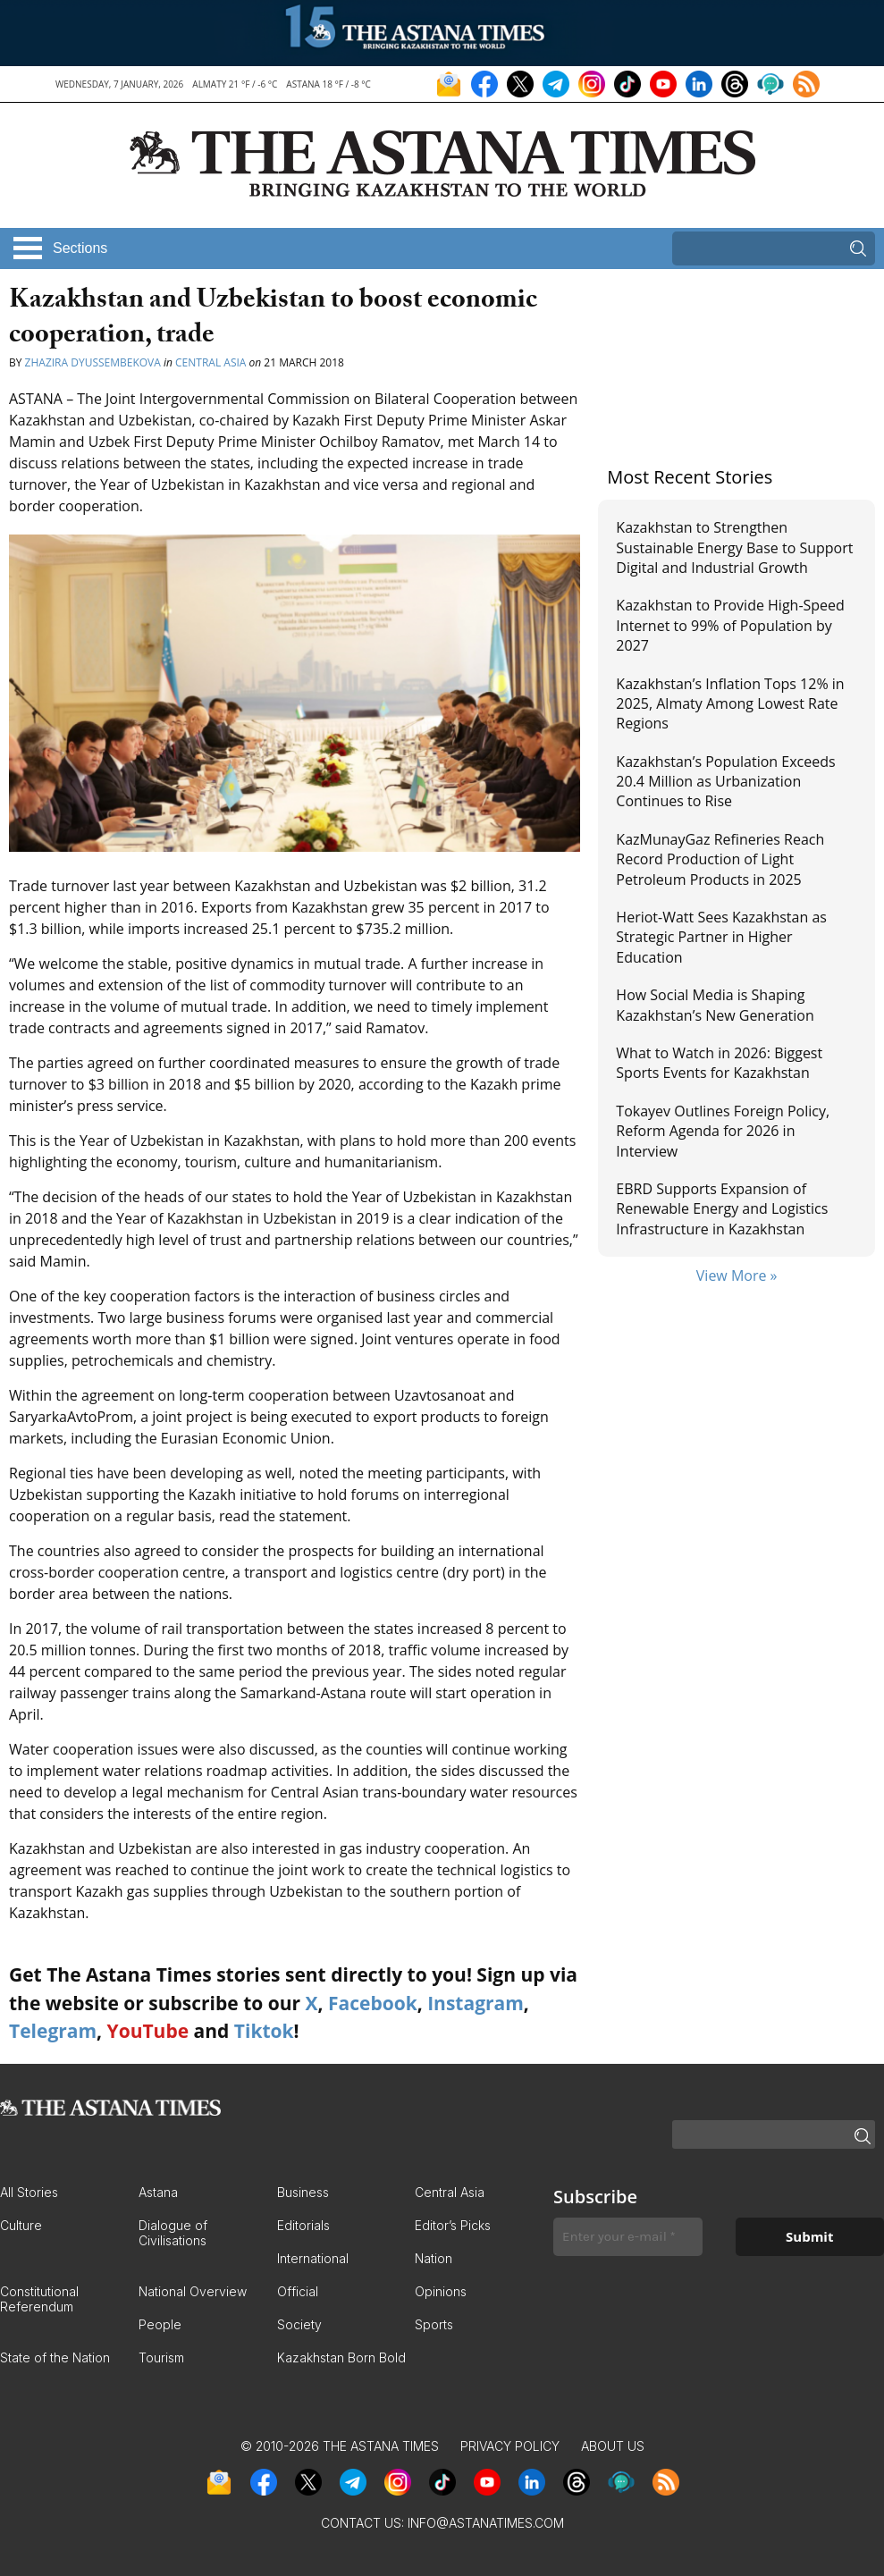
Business (303, 2192)
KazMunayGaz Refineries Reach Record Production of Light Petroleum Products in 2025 (720, 859)
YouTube (148, 2030)
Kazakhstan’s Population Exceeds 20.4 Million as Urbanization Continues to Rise (725, 782)
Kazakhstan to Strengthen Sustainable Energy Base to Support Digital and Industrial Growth (734, 547)
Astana (158, 2192)
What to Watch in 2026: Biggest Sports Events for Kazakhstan (719, 1062)
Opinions (441, 2291)
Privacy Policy (510, 2446)
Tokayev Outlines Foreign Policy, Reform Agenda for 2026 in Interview (722, 1131)
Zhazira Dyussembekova (93, 362)
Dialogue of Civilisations (173, 2233)
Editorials (303, 2225)
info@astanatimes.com (486, 2522)
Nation (433, 2258)
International (313, 2258)
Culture (21, 2225)
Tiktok (264, 2030)
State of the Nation (55, 2357)
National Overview (193, 2291)
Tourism (161, 2357)
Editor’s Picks (453, 2225)
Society (299, 2324)
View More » (737, 1275)
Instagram (475, 2003)
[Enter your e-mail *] (628, 2237)
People (160, 2324)
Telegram (53, 2030)
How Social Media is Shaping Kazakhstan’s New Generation (714, 1004)
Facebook (372, 2003)
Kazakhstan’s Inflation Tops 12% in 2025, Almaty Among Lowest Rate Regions (730, 704)
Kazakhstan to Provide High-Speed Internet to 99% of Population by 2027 (730, 625)
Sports (434, 2324)
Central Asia (210, 362)
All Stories (29, 2192)
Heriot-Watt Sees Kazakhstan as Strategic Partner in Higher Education (721, 937)
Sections (80, 248)
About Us (612, 2446)
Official (297, 2291)
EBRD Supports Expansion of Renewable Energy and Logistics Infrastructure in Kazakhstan (722, 1209)
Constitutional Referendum (39, 2299)
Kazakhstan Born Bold (341, 2357)
